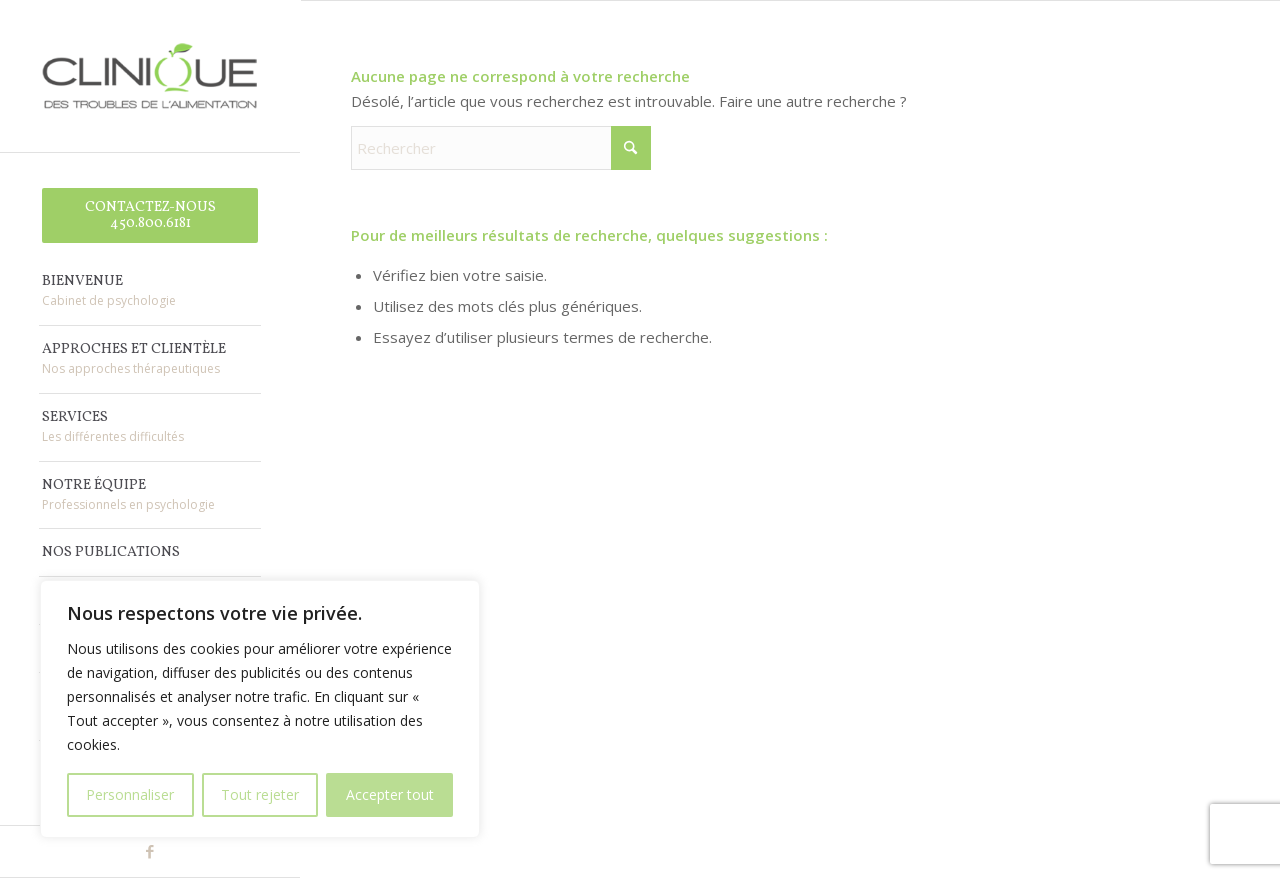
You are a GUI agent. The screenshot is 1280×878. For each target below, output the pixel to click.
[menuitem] (150, 216)
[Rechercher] (501, 148)
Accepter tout (390, 794)
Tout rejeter (260, 794)
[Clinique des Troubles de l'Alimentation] (150, 76)
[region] (260, 709)
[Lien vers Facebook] (150, 851)
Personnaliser (130, 794)
